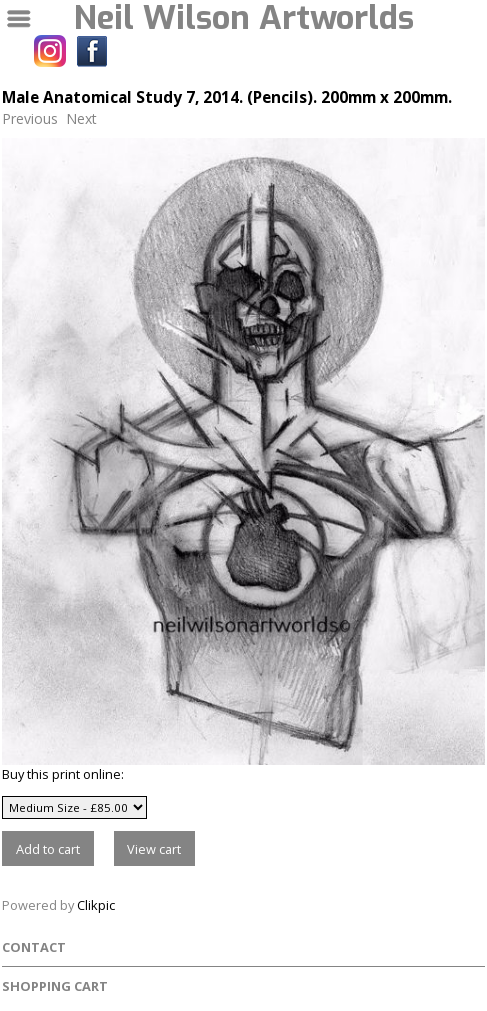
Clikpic (96, 905)
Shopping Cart (55, 986)
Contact (34, 947)
